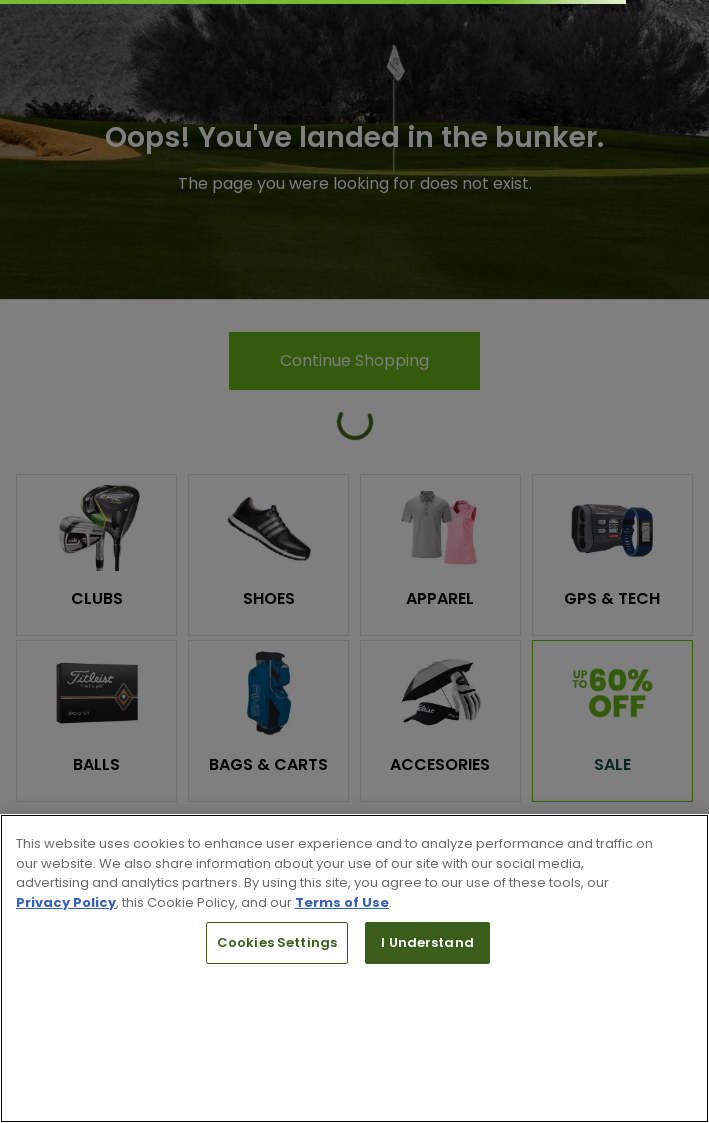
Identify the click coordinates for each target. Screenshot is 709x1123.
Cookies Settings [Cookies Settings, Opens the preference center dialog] (277, 942)
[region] (354, 968)
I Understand (427, 942)
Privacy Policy (66, 902)
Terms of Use (342, 902)
